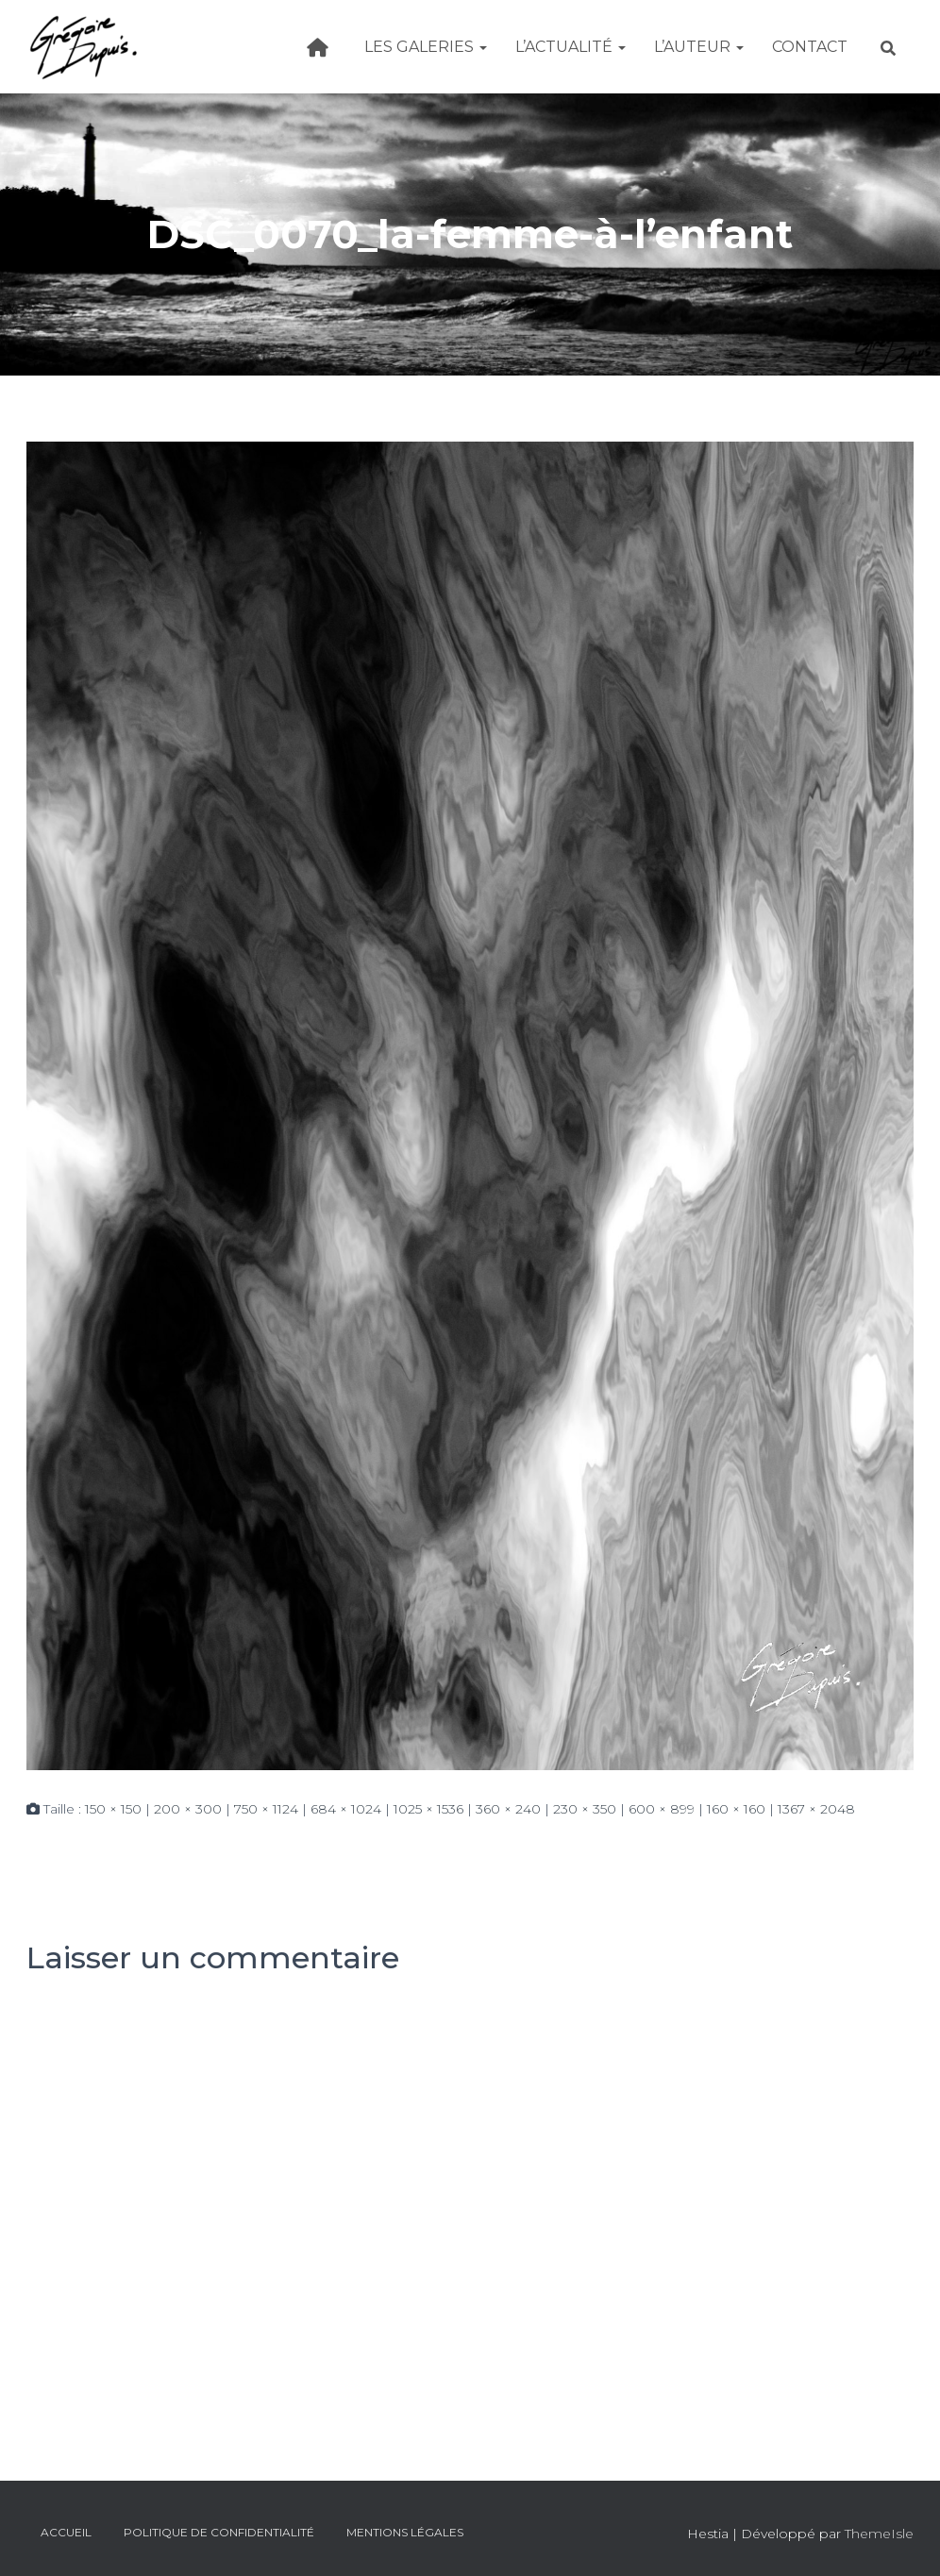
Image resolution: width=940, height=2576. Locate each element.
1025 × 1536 (428, 1808)
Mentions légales (404, 2532)
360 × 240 (508, 1808)
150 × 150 (113, 1808)
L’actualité (570, 47)
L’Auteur (699, 47)
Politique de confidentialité (219, 2532)
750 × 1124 (266, 1808)
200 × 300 (188, 1808)
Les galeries (425, 47)
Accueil (66, 2532)
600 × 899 (662, 1808)
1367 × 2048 (816, 1808)
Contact (810, 47)
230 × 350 (584, 1808)
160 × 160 (736, 1808)
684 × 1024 (346, 1808)
